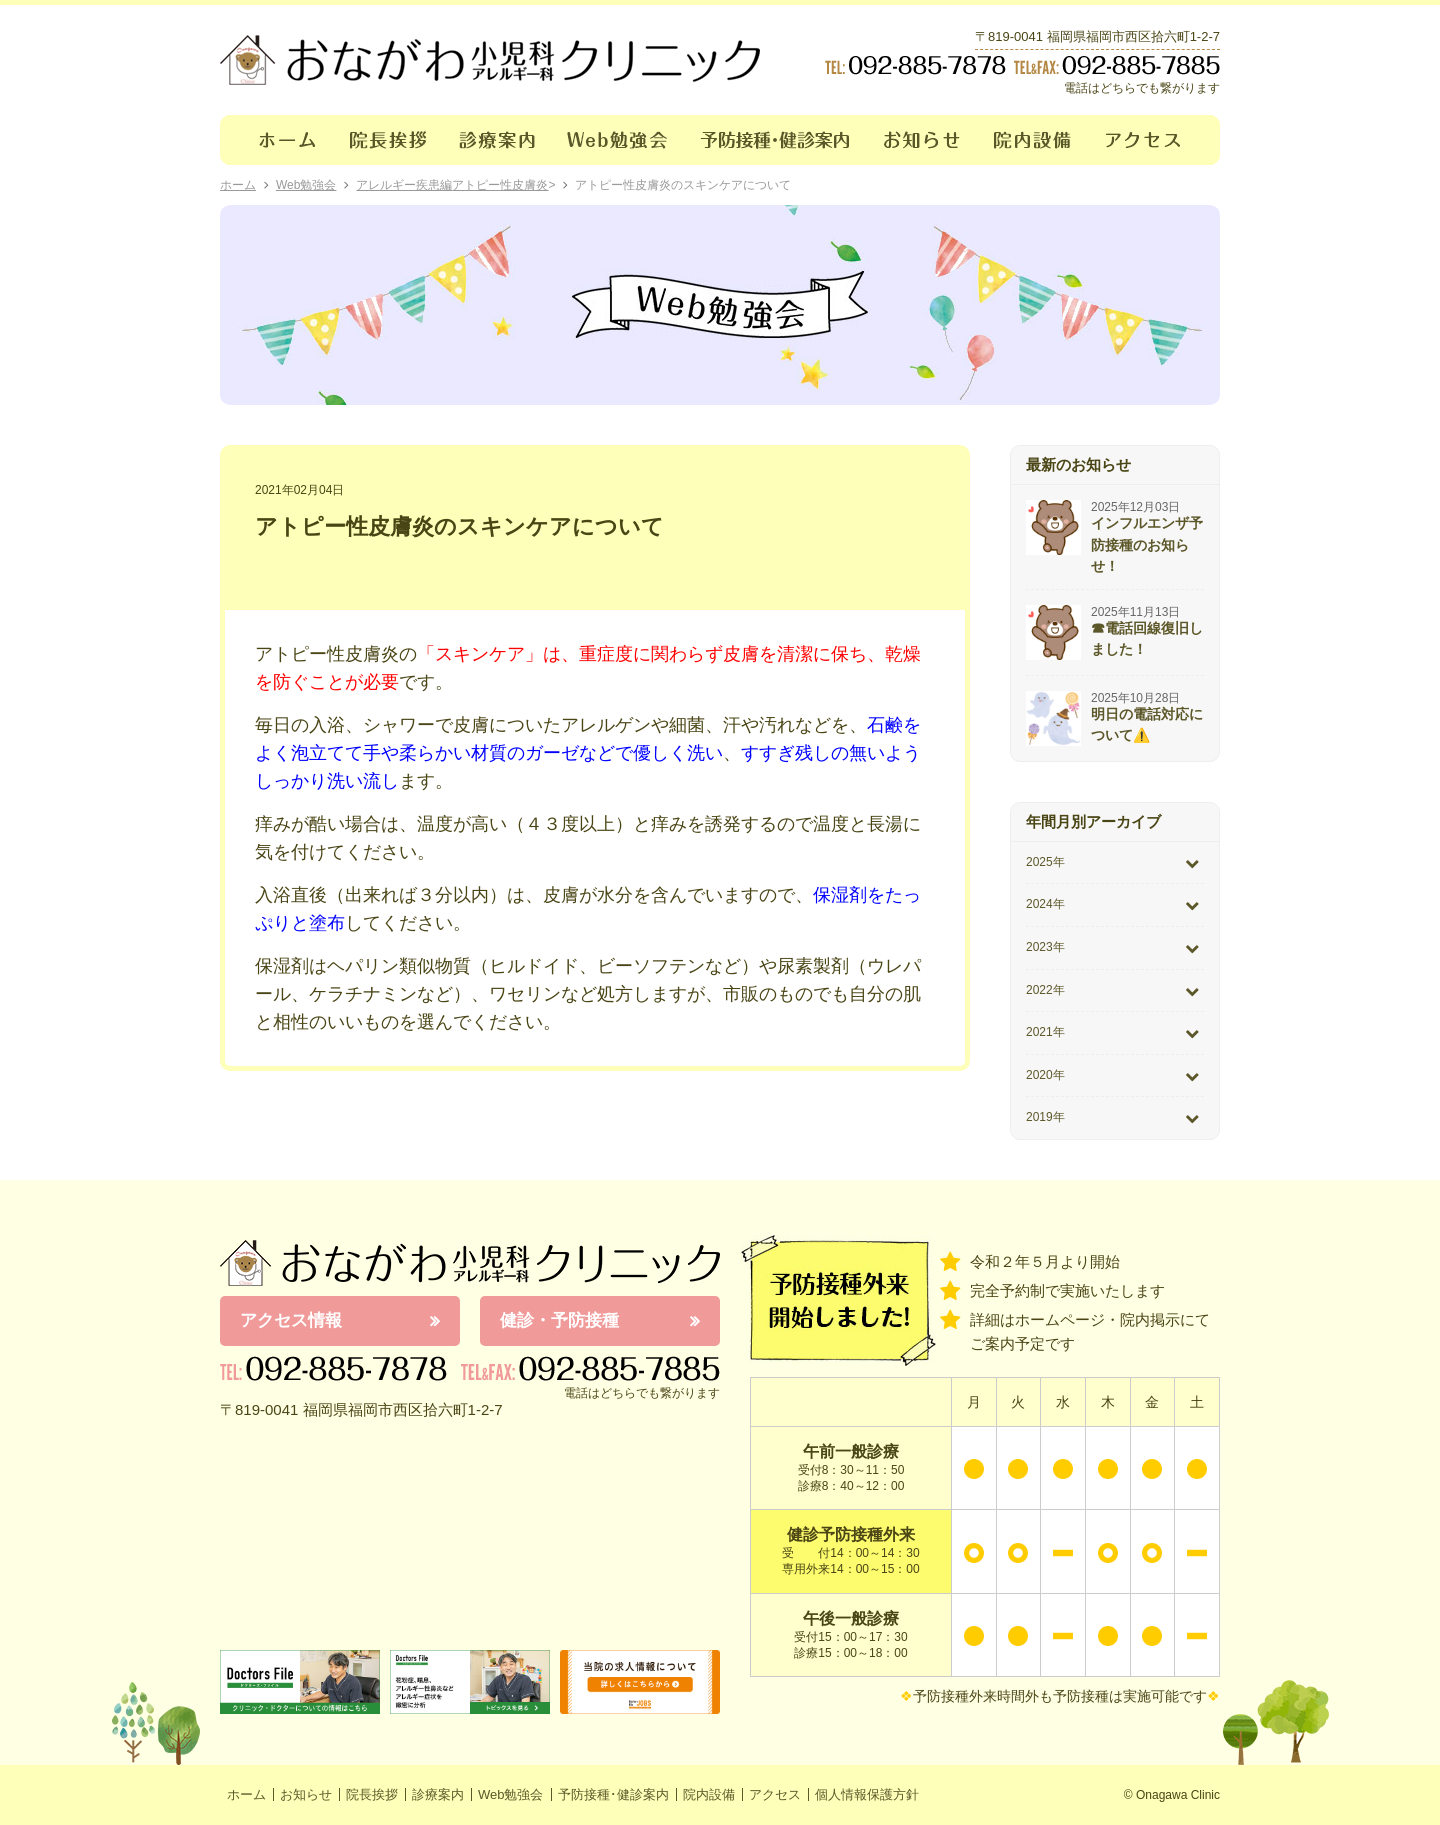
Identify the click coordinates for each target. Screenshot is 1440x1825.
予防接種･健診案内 (776, 140)
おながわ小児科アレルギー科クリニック (470, 1263)
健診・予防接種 (559, 1320)
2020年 (1045, 1075)
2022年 (1045, 990)
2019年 (1045, 1117)
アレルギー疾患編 (404, 185)
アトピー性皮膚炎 (500, 185)
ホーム (276, 140)
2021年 (1045, 1032)
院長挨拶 (388, 140)
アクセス (1155, 140)
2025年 (1045, 862)
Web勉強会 (618, 140)
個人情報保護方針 (867, 1794)
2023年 (1045, 947)
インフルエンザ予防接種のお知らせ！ (1147, 544)
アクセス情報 (291, 1320)
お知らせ (922, 140)
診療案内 (497, 140)
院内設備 (1033, 140)
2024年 (1045, 904)
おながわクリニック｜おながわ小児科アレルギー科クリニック (490, 60)
